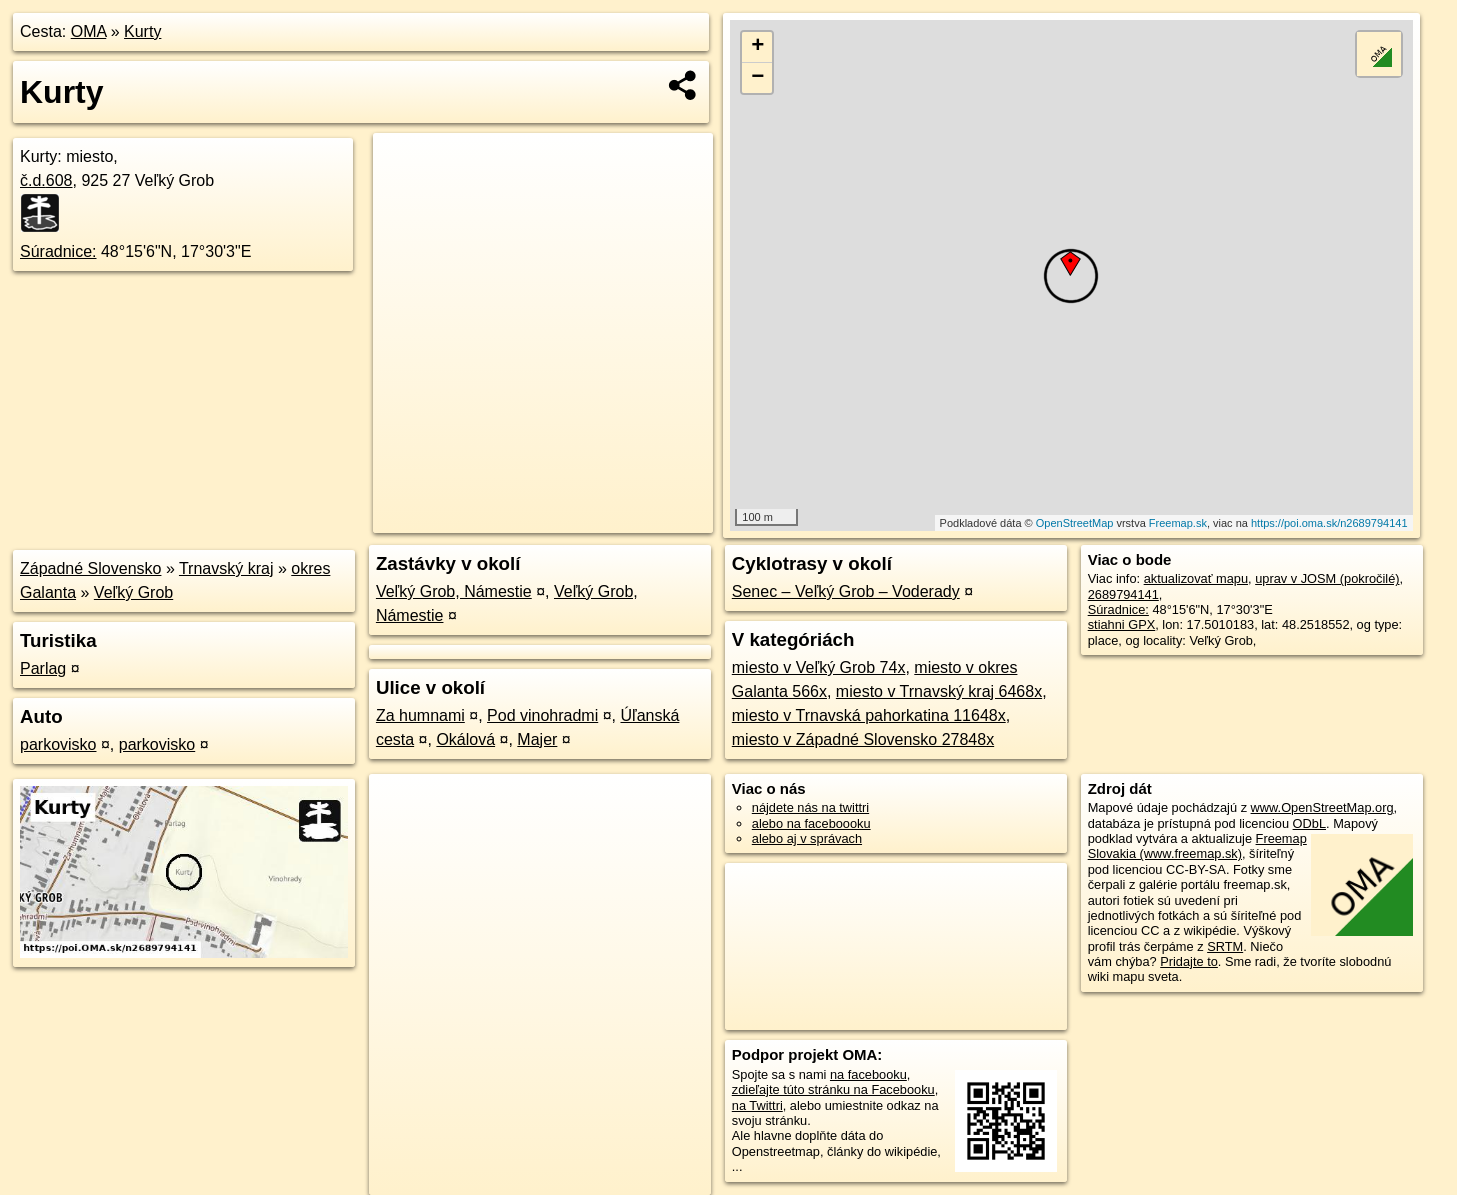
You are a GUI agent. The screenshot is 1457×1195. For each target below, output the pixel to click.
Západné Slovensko (90, 568)
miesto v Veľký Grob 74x (819, 667)
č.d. (46, 180)
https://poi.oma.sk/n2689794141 (1329, 523)
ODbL (1309, 823)
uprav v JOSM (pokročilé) (1327, 578)
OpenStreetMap (1075, 523)
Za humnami (420, 715)
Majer (537, 739)
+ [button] (757, 47)
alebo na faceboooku (811, 823)
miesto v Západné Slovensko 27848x (863, 739)
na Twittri (757, 1105)
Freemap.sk (1178, 523)
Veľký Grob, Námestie (454, 591)
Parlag (43, 668)
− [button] (757, 78)
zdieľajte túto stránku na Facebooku (833, 1089)
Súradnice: (58, 251)
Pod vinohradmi (542, 715)
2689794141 (1123, 594)
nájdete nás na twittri (810, 807)
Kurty (142, 31)
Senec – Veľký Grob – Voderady (846, 591)
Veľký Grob (133, 592)
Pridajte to (1189, 961)
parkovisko (58, 744)
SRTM (1225, 946)
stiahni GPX (1122, 624)
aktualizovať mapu (1196, 578)
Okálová (465, 739)
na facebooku (868, 1074)
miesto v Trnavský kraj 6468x (939, 691)
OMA (89, 31)
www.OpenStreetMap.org (1322, 807)
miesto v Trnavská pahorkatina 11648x (869, 715)
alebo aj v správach (807, 838)
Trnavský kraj (226, 568)
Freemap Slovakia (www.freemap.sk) (1197, 846)
